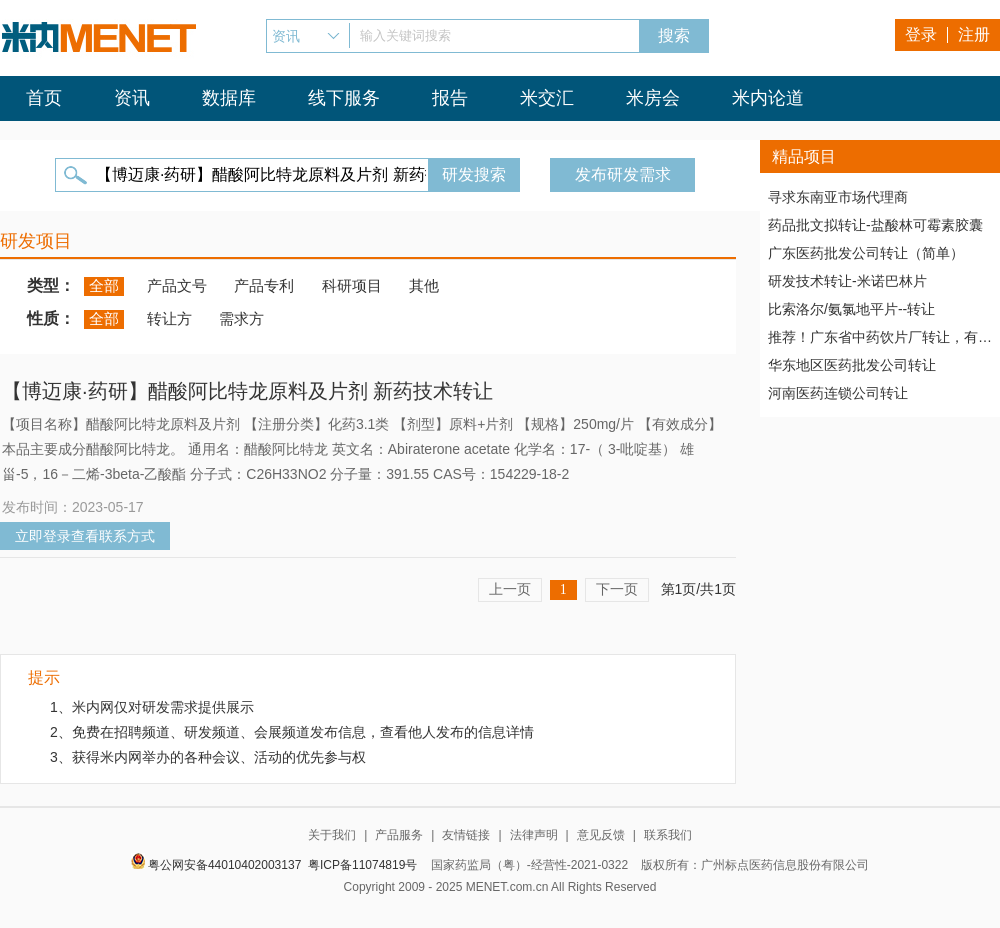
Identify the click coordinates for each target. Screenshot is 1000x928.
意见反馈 (601, 835)
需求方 (241, 318)
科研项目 (352, 285)
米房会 (653, 98)
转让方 (169, 318)
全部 (104, 285)
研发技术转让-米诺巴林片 (847, 281)
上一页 (510, 589)
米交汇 (547, 98)
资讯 (132, 98)
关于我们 (332, 835)
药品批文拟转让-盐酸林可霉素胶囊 (875, 225)
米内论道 (768, 98)
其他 (424, 285)
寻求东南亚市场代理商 (838, 197)
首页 (44, 98)
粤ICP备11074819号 (362, 865)
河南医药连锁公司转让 (838, 393)
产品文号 (177, 285)
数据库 (229, 98)
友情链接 (466, 835)
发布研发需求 (623, 174)
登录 (921, 34)
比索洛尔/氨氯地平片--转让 (851, 309)
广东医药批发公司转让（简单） (866, 253)
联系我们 (668, 835)
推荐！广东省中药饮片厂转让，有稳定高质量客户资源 (880, 337)
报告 (450, 98)
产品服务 (399, 835)
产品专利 (264, 285)
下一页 (617, 589)
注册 (974, 34)
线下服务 (344, 98)
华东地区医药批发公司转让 (852, 365)
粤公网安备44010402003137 (224, 865)
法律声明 (534, 835)
